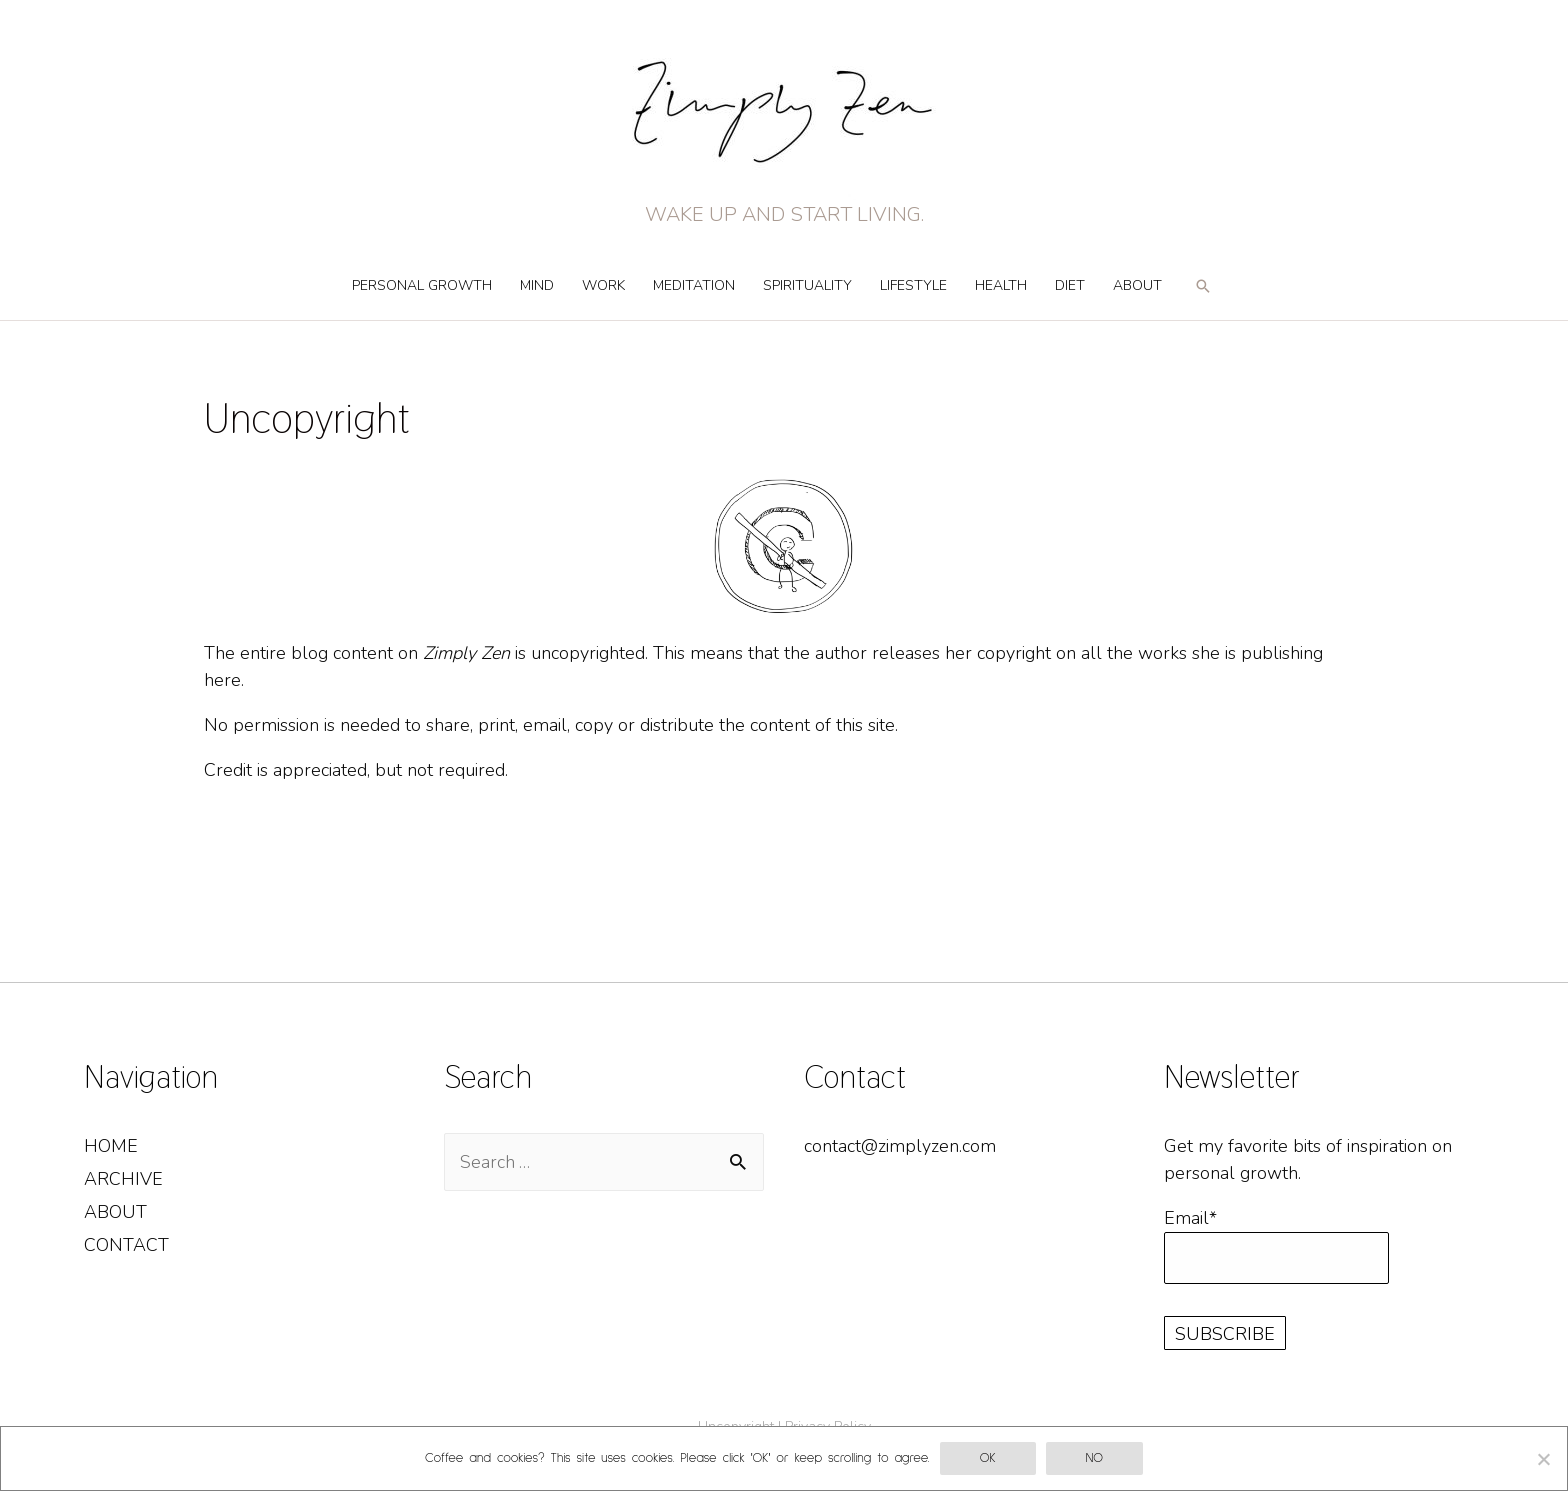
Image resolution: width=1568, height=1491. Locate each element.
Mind (537, 285)
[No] (1543, 1459)
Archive (123, 1179)
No (1094, 1458)
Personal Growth (422, 285)
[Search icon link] (1203, 295)
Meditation (694, 285)
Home (111, 1146)
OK (988, 1458)
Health (1001, 285)
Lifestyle (913, 285)
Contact (126, 1246)
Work (603, 285)
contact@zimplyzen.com (900, 1146)
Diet (1070, 285)
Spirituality (807, 285)
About (1137, 285)
